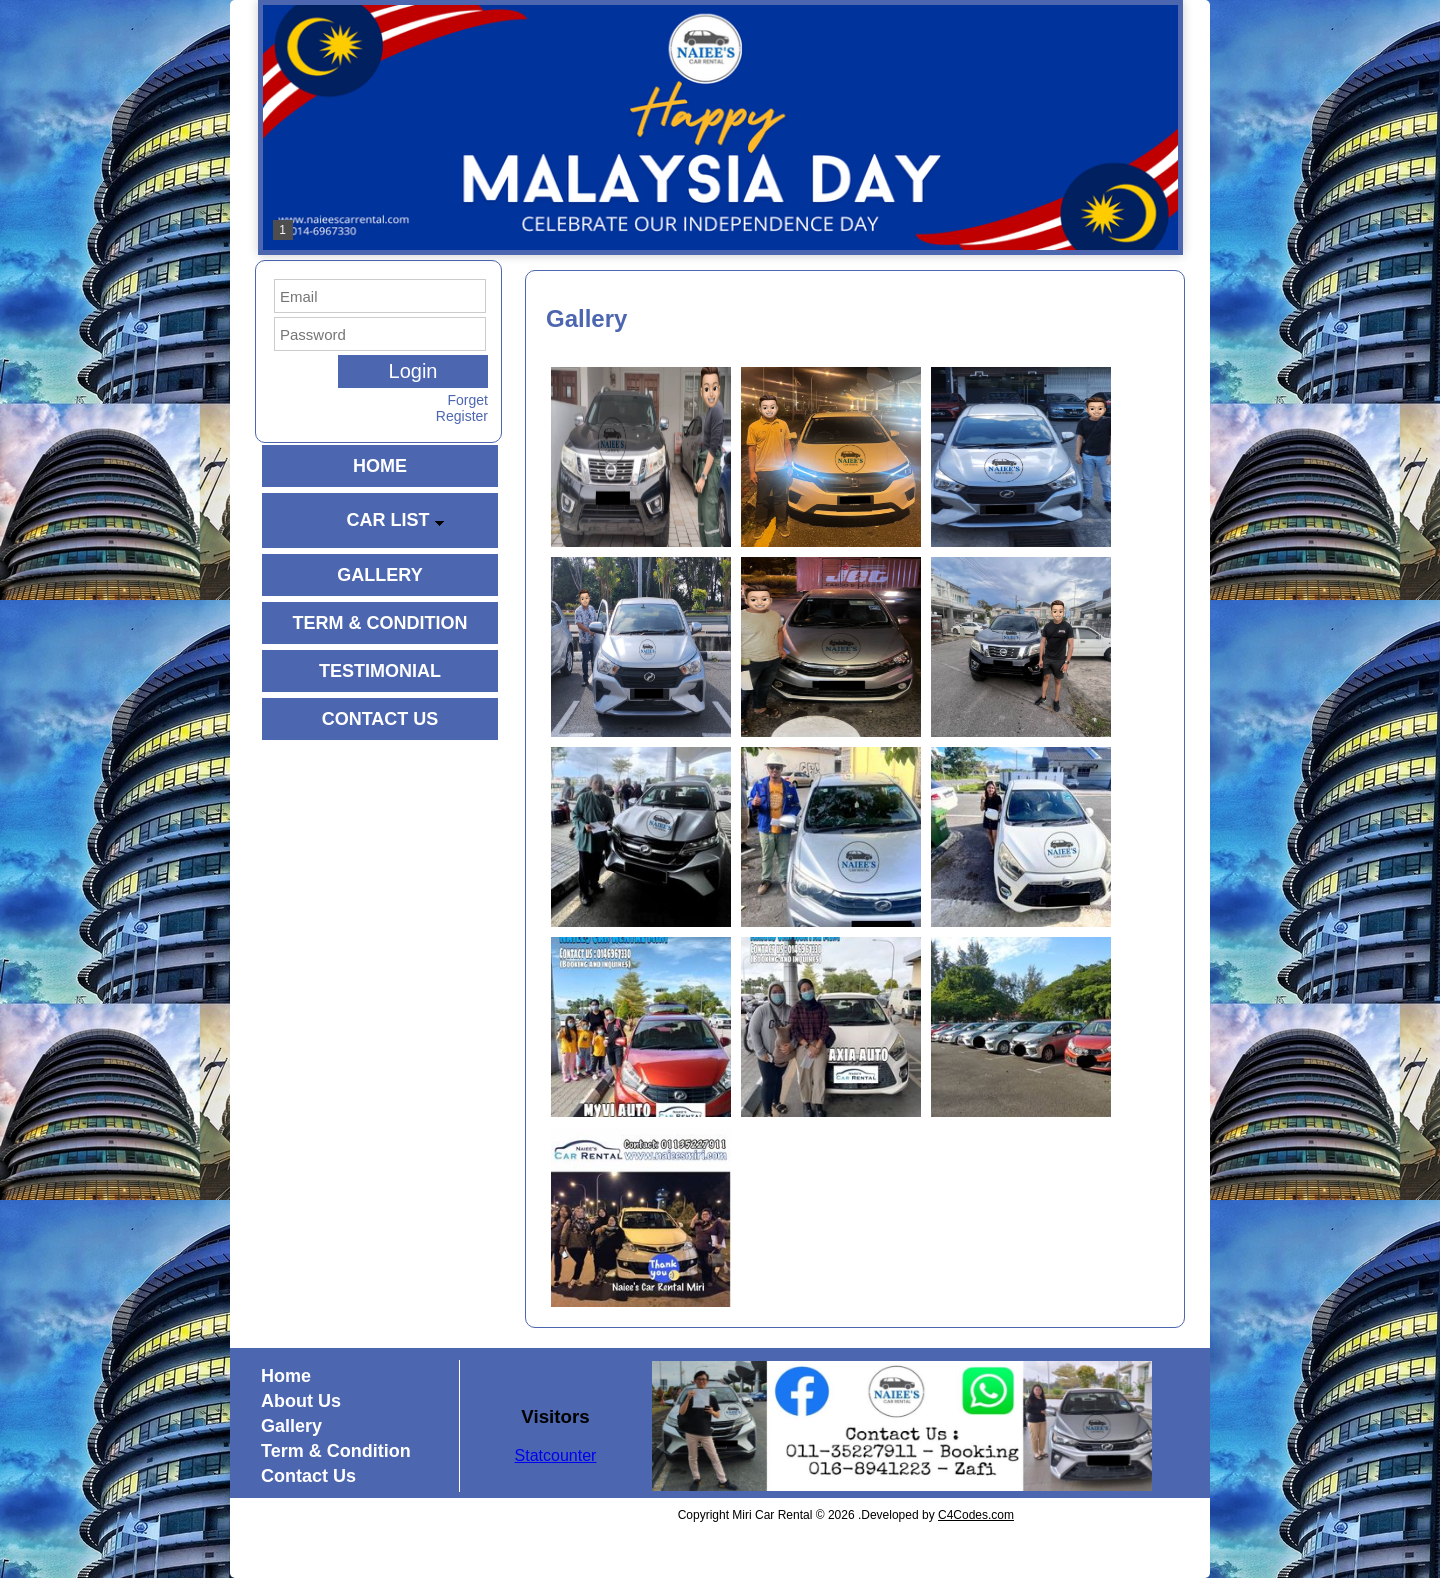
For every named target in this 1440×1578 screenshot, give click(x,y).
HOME (380, 466)
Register (462, 416)
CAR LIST (395, 520)
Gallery (291, 1426)
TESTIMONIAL (380, 671)
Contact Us (308, 1476)
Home (286, 1376)
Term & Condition (336, 1451)
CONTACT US (380, 719)
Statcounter (556, 1455)
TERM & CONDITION (380, 623)
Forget (468, 400)
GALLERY (379, 575)
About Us (301, 1401)
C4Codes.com (976, 1515)
